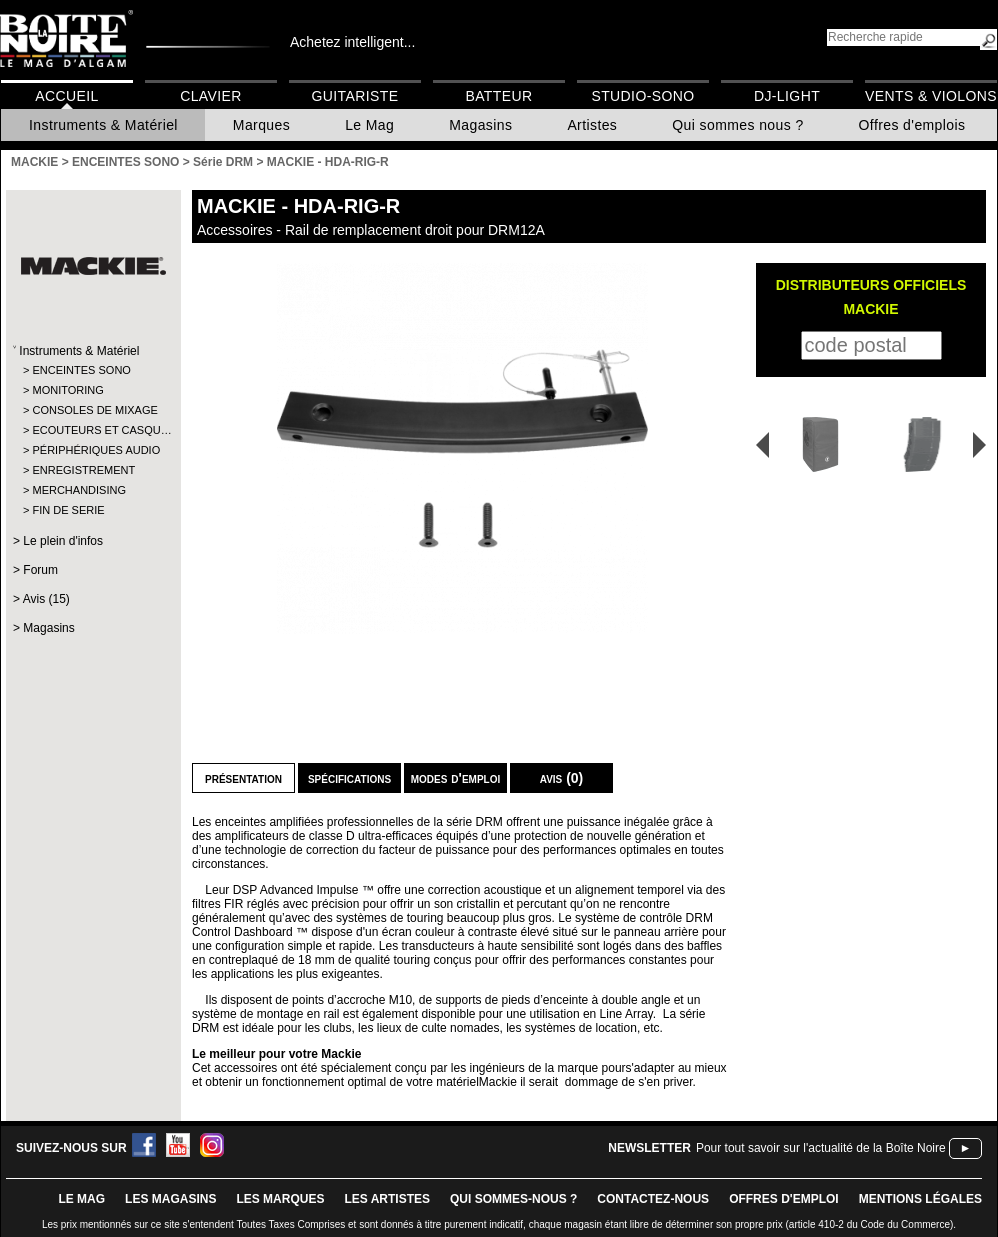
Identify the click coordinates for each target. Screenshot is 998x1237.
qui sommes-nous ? (513, 1199)
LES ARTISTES (387, 1199)
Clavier (211, 96)
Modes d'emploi (455, 778)
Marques (261, 125)
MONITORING (67, 390)
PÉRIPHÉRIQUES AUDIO (92, 450)
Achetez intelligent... (352, 42)
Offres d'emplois (912, 125)
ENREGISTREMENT (83, 470)
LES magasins (170, 1199)
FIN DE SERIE (68, 510)
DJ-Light (787, 96)
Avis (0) (562, 778)
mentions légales (920, 1199)
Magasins (480, 125)
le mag (81, 1199)
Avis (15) (46, 599)
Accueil (66, 96)
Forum (40, 570)
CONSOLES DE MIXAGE (92, 410)
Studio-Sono (642, 96)
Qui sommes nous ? (737, 125)
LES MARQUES (280, 1199)
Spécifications (349, 778)
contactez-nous (653, 1199)
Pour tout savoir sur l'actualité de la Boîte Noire (821, 1148)
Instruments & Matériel (103, 125)
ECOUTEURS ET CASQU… (92, 430)
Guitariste (355, 96)
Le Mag (369, 125)
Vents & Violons (931, 96)
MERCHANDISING (79, 490)
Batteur (498, 96)
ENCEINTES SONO (81, 370)
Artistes (592, 125)
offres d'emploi (784, 1199)
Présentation (243, 778)
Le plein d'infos (63, 541)
